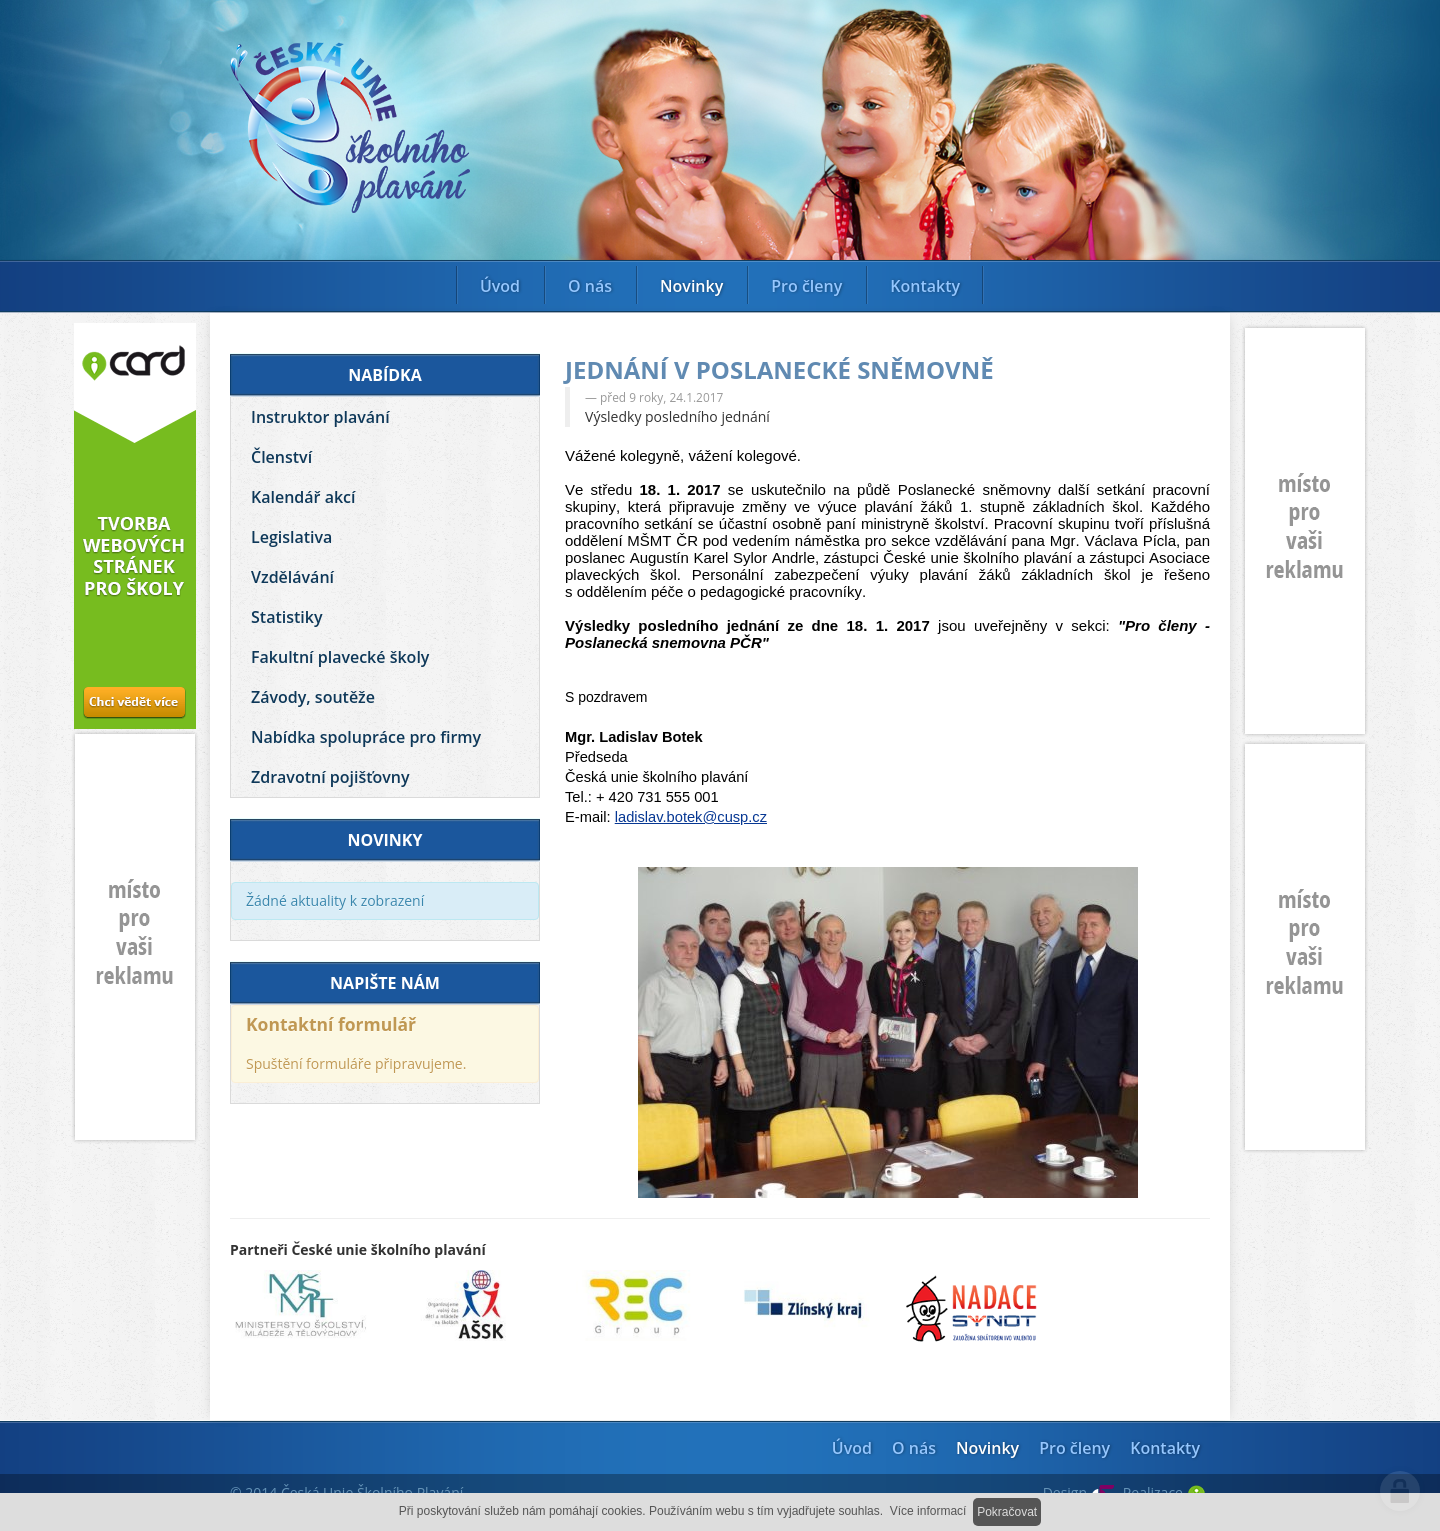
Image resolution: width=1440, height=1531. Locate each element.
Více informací (928, 1511)
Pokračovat (1007, 1512)
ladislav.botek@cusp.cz (691, 817)
